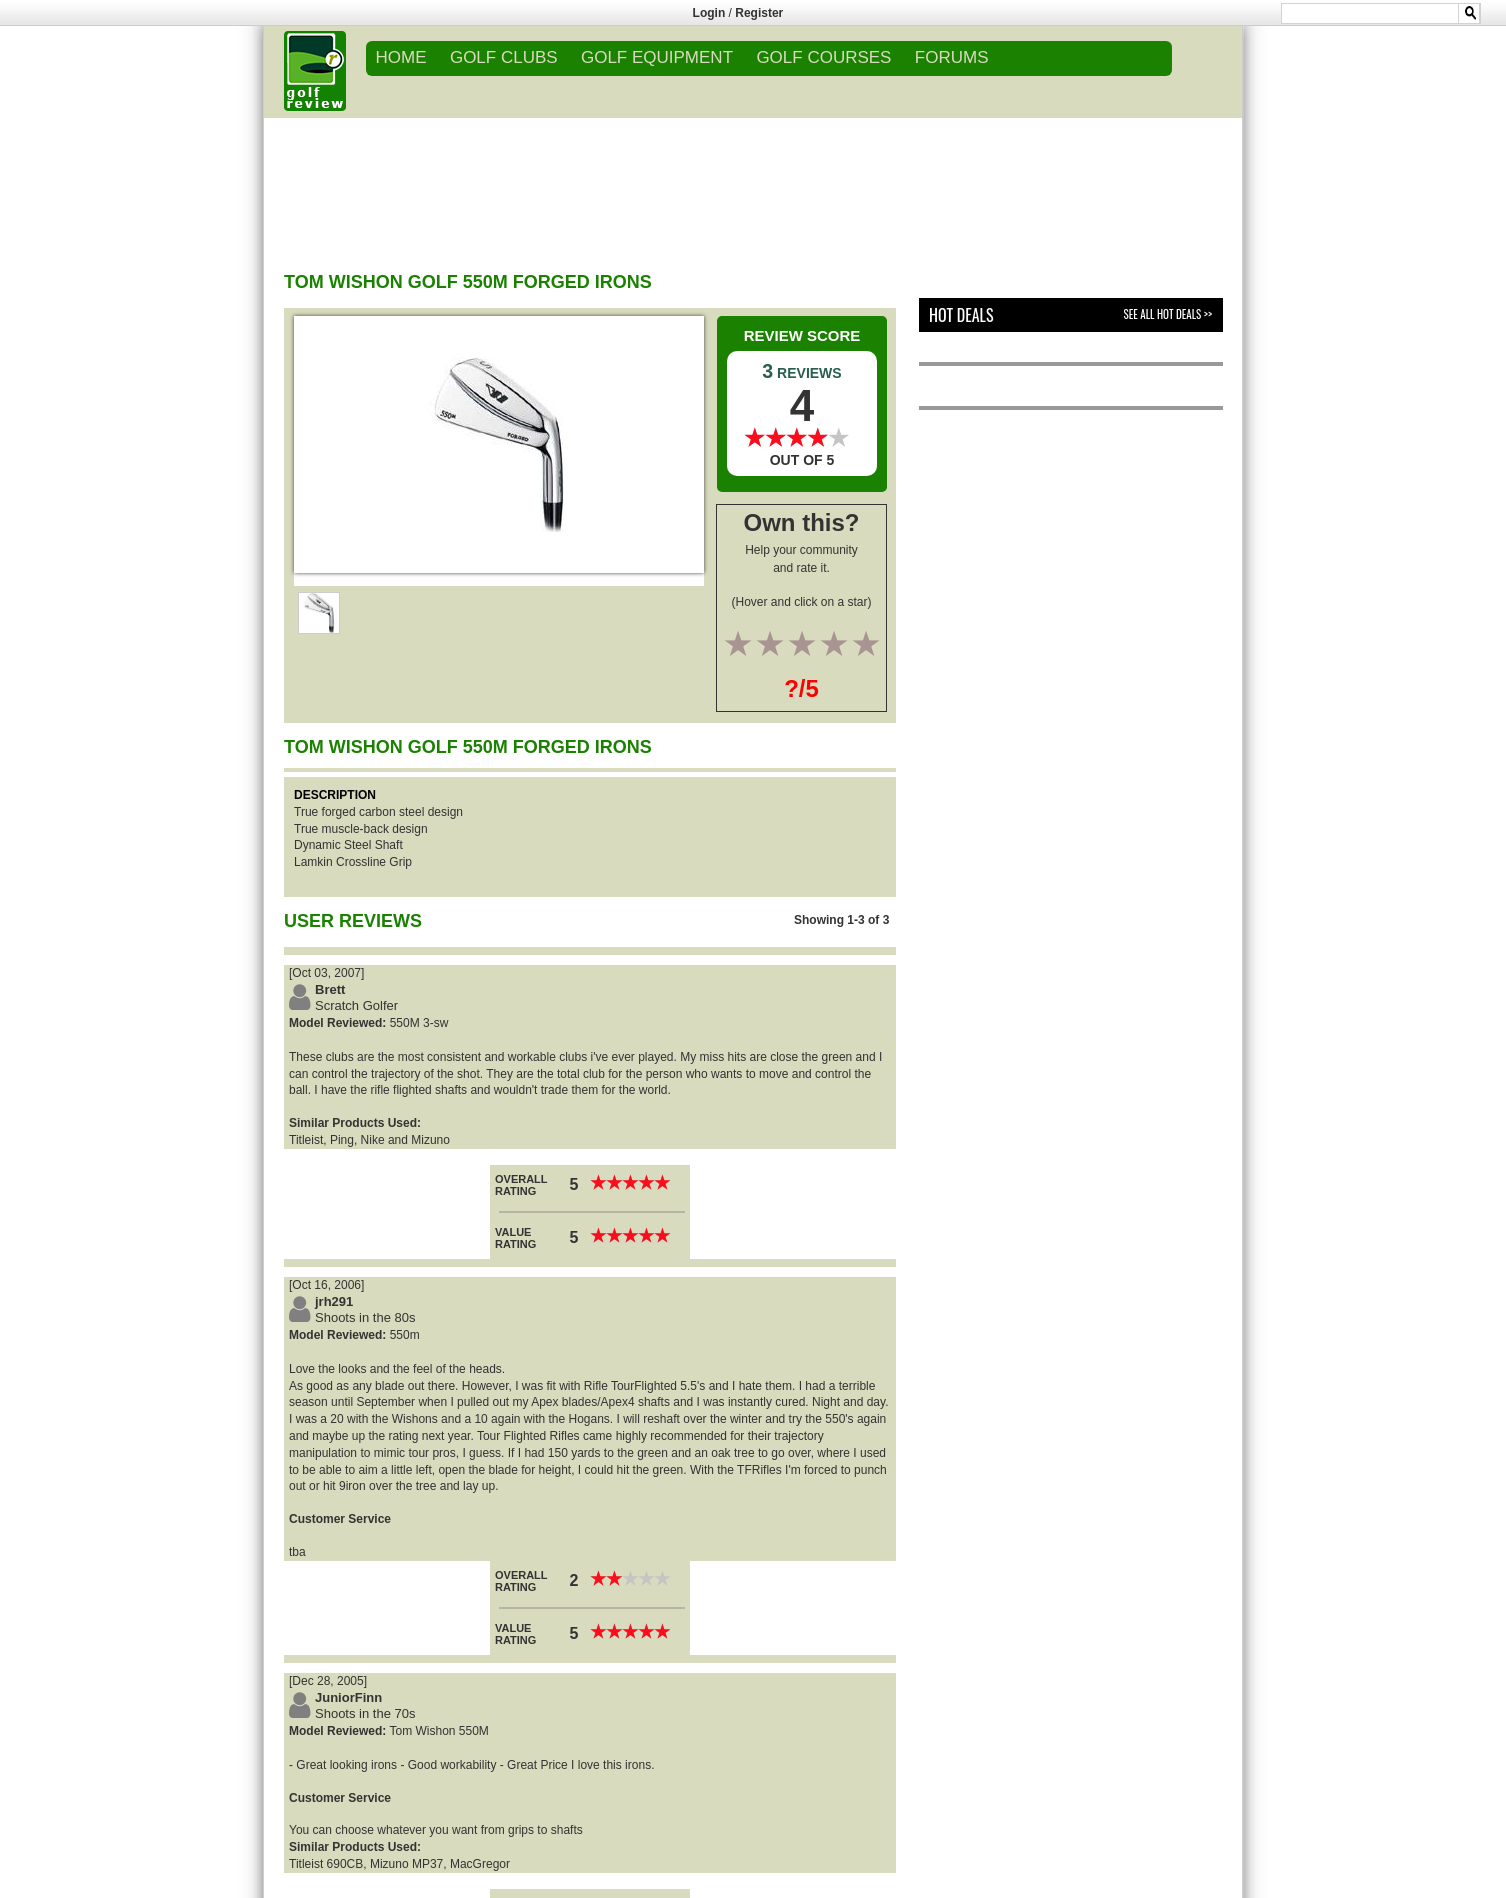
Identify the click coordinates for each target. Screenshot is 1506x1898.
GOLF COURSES (823, 57)
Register (759, 13)
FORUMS (952, 57)
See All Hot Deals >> (1168, 314)
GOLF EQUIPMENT (657, 57)
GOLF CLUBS (504, 57)
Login (709, 13)
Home (401, 57)
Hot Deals (961, 315)
